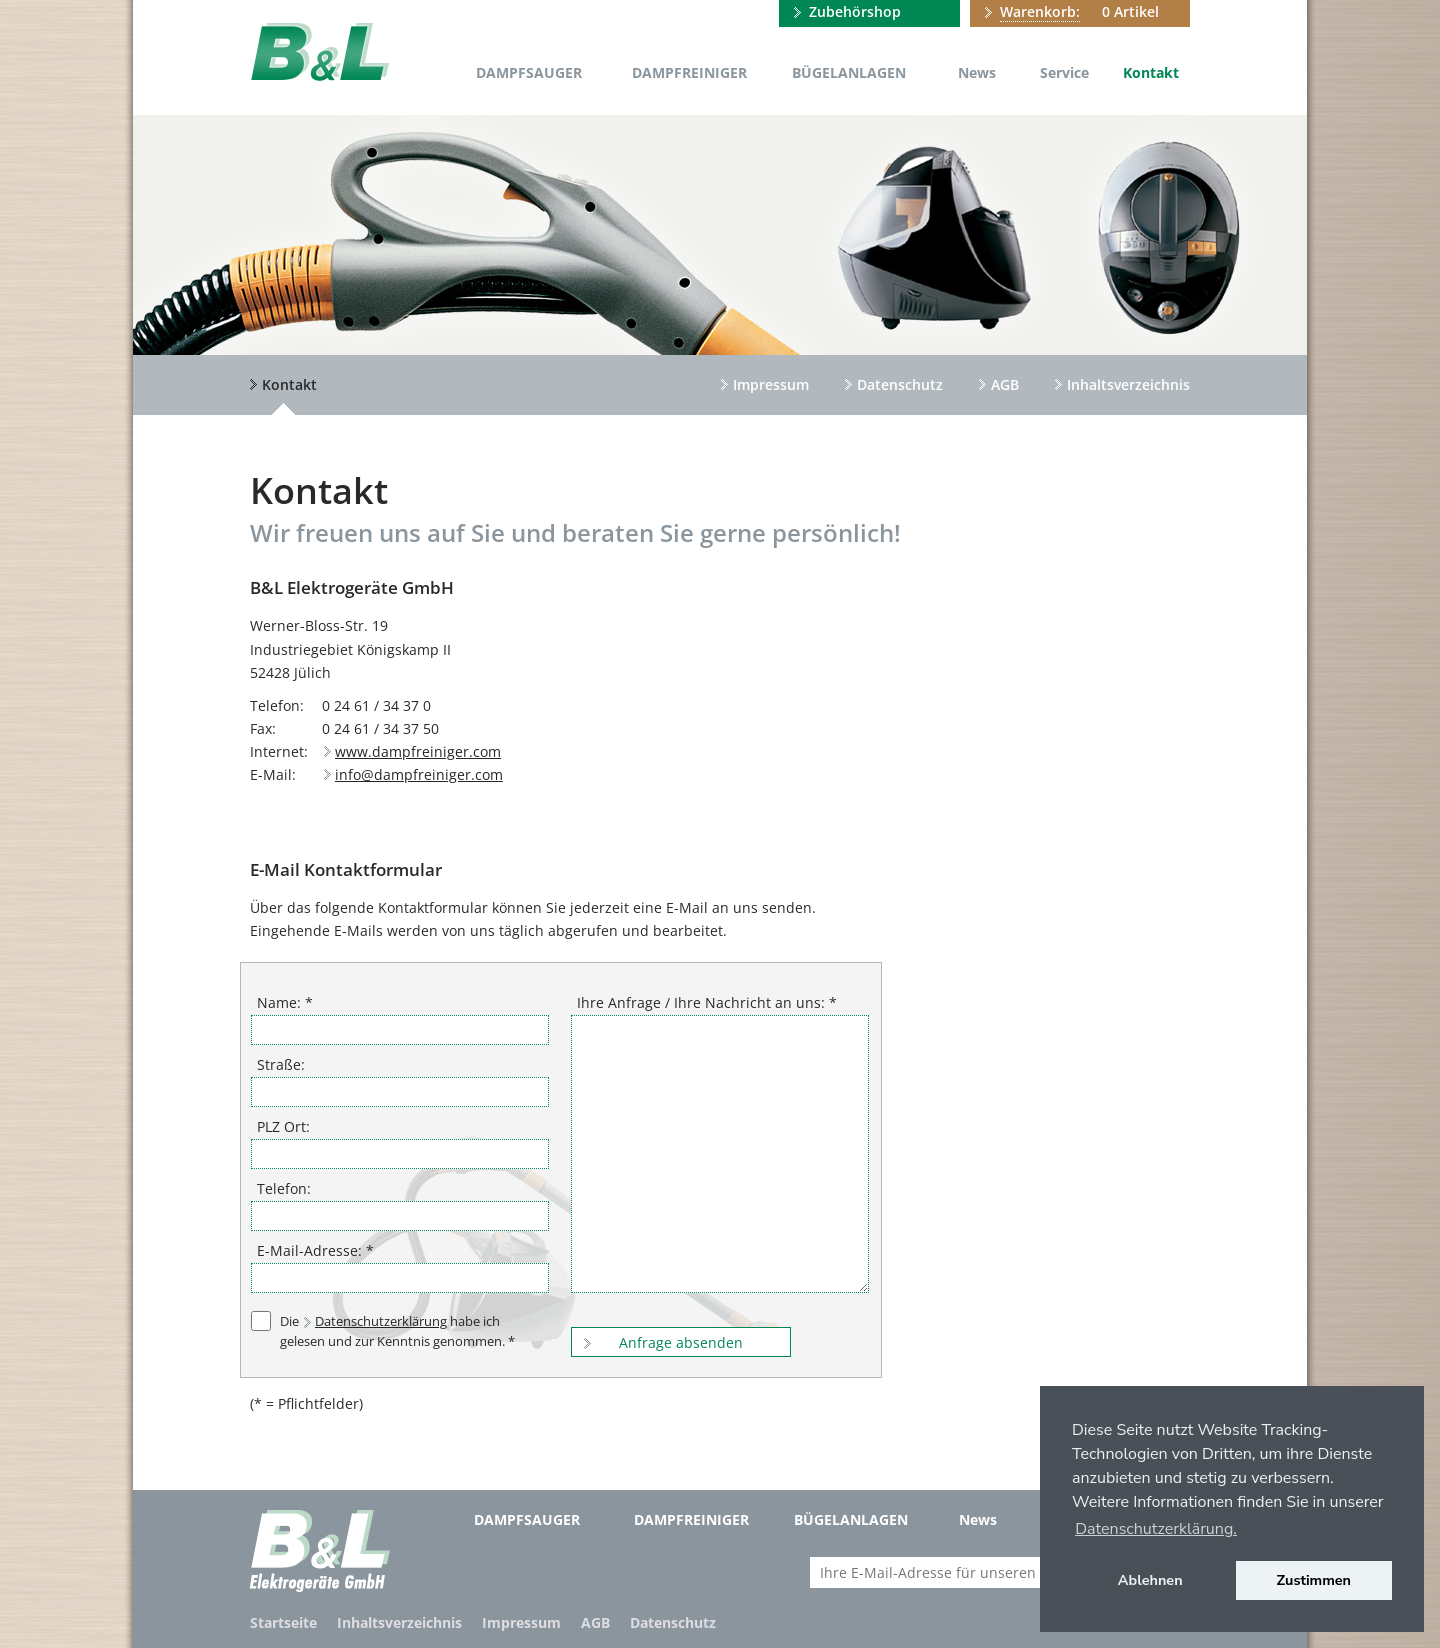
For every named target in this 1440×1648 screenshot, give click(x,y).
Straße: (281, 1064)
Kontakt (1151, 72)
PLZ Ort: (283, 1126)
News (977, 72)
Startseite (283, 1622)
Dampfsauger (529, 72)
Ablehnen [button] (1150, 1580)
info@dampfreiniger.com (419, 774)
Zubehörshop (855, 11)
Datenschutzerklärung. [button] (1156, 1529)
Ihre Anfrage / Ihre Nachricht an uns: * (707, 1002)
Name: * (285, 1002)
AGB (1005, 384)
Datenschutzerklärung (381, 1321)
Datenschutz (900, 384)
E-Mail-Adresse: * (315, 1250)
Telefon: (284, 1188)
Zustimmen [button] (1314, 1580)
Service (1064, 72)
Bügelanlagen (849, 72)
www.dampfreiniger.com (418, 751)
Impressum (771, 384)
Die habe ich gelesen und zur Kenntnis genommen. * (397, 1330)
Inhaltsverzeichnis (1128, 384)
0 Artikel (1079, 12)
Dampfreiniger (689, 72)
